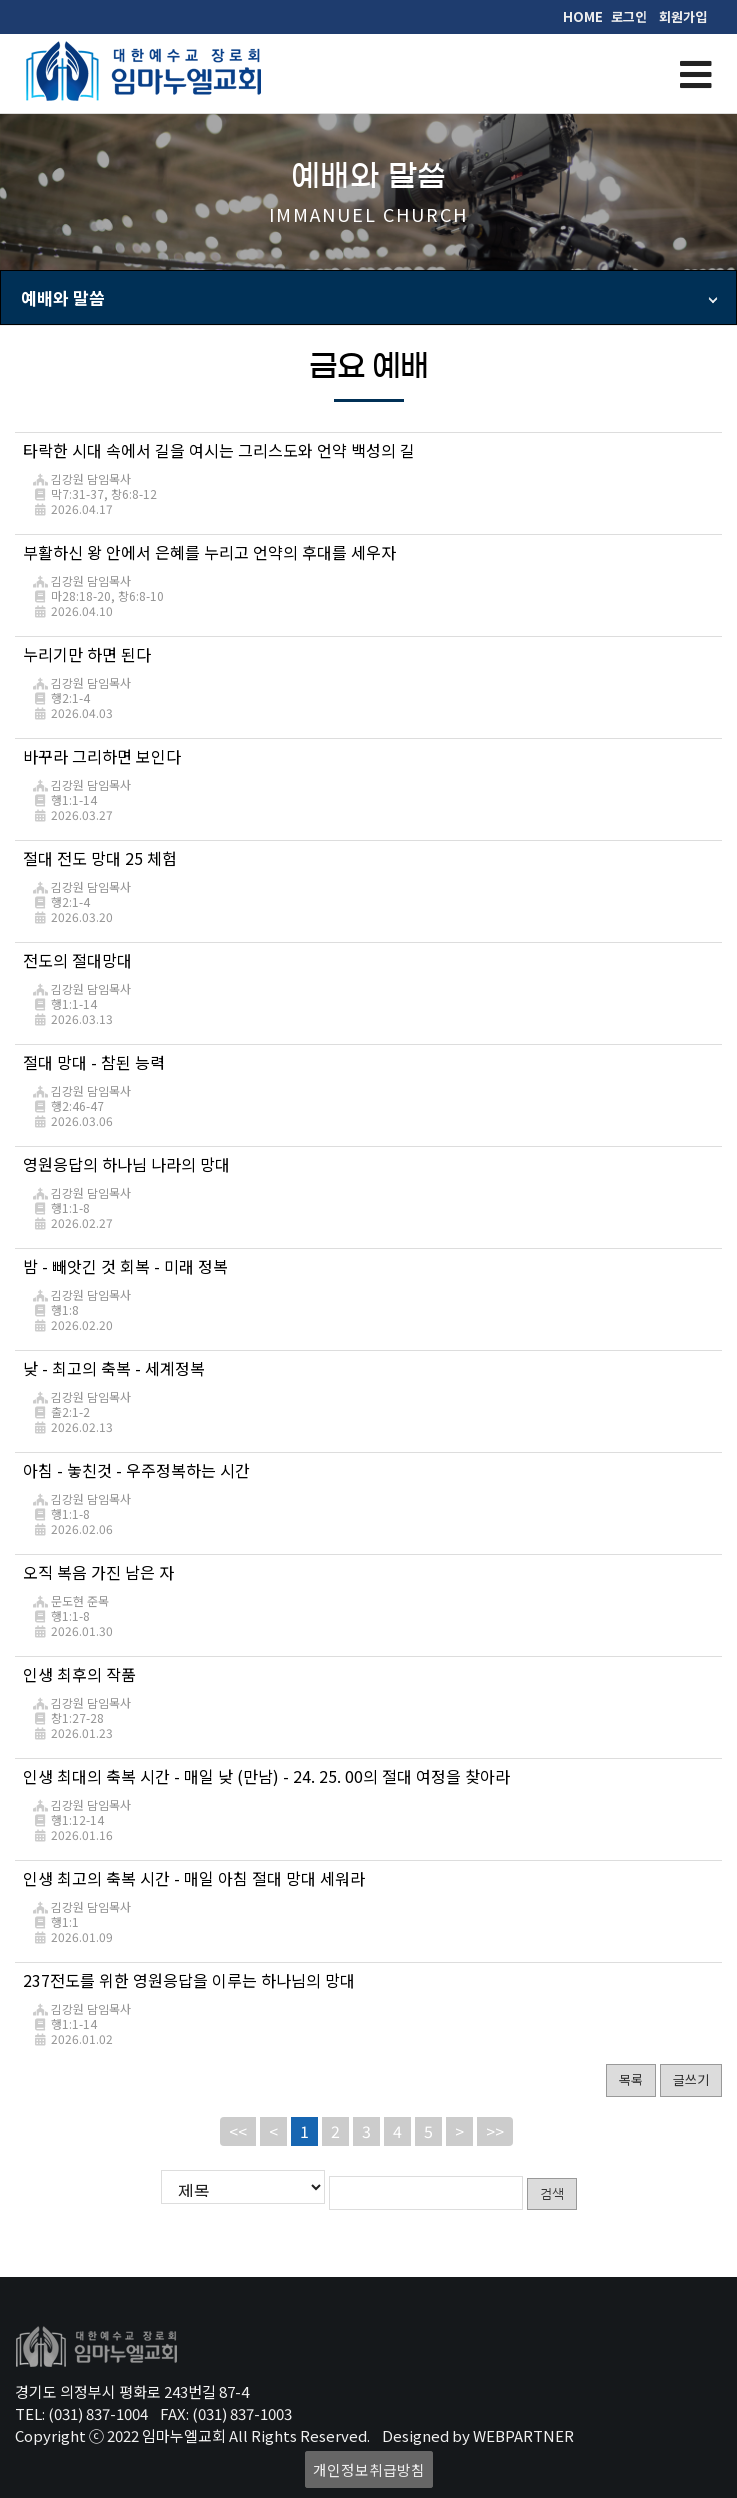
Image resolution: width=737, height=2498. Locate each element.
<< (238, 2131)
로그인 (629, 16)
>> (495, 2131)
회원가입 (683, 16)
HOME (583, 16)
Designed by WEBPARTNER (478, 2432)
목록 (631, 2079)
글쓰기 (691, 2079)
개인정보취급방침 (369, 2466)
